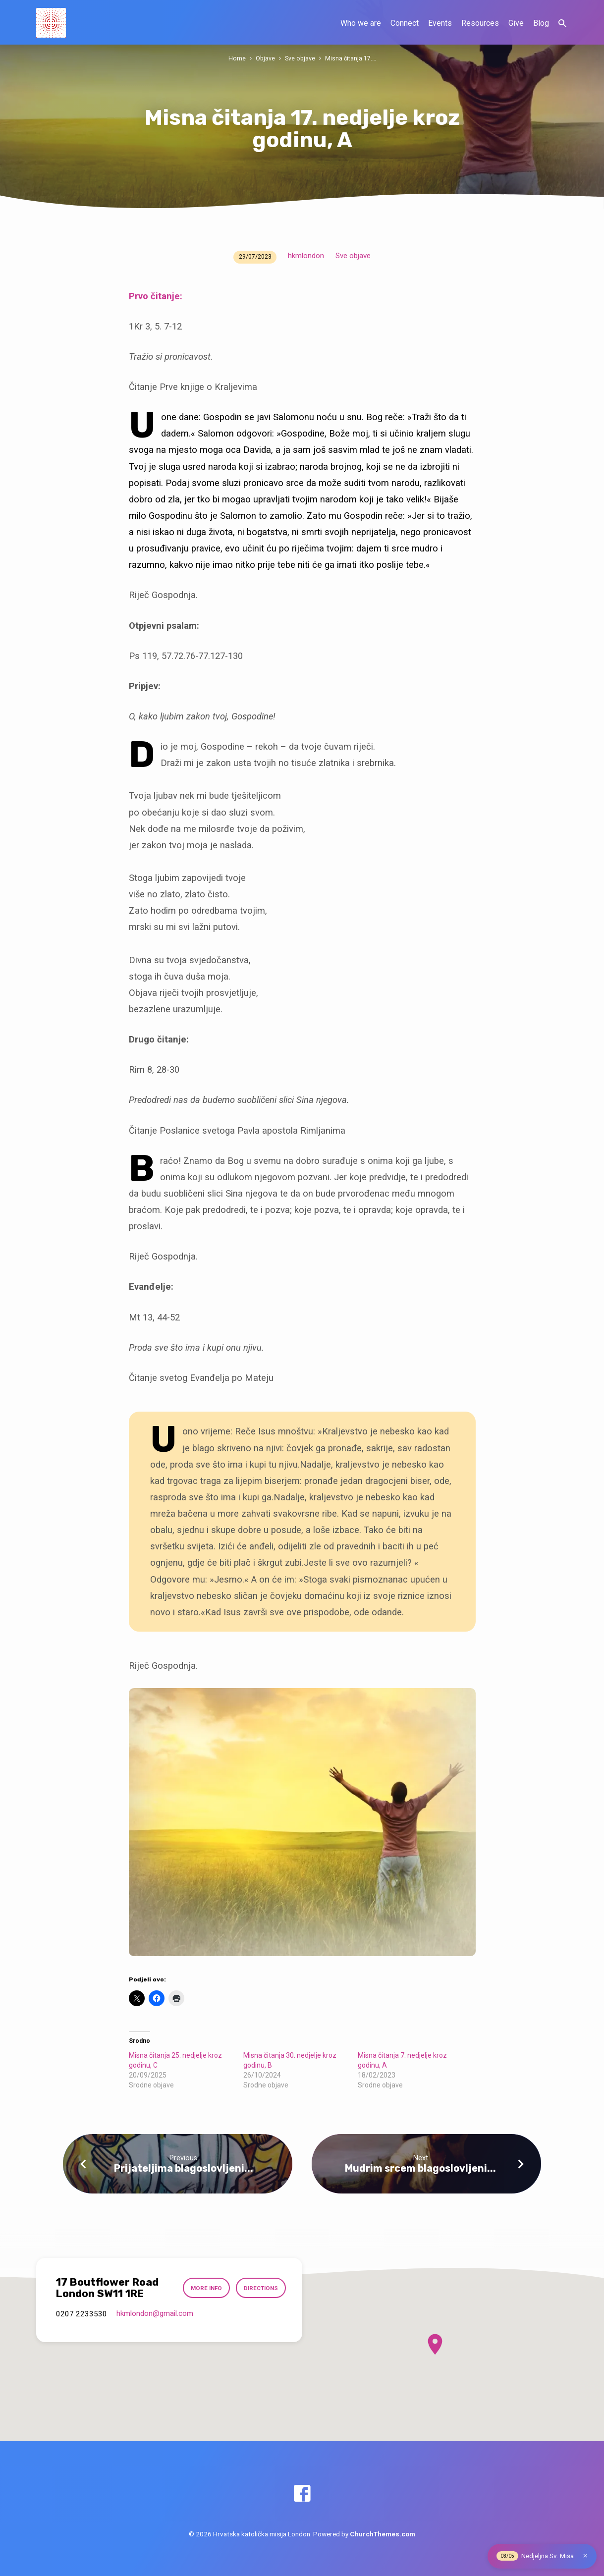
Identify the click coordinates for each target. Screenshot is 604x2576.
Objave (265, 58)
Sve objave (299, 58)
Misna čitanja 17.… (350, 58)
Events (440, 23)
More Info (206, 2288)
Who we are (360, 23)
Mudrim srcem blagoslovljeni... (420, 2168)
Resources (480, 23)
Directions (261, 2288)
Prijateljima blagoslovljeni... (183, 2168)
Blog (541, 23)
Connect (404, 23)
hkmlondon (306, 255)
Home (236, 58)
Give (516, 23)
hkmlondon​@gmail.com (154, 2313)
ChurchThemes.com (382, 2534)
